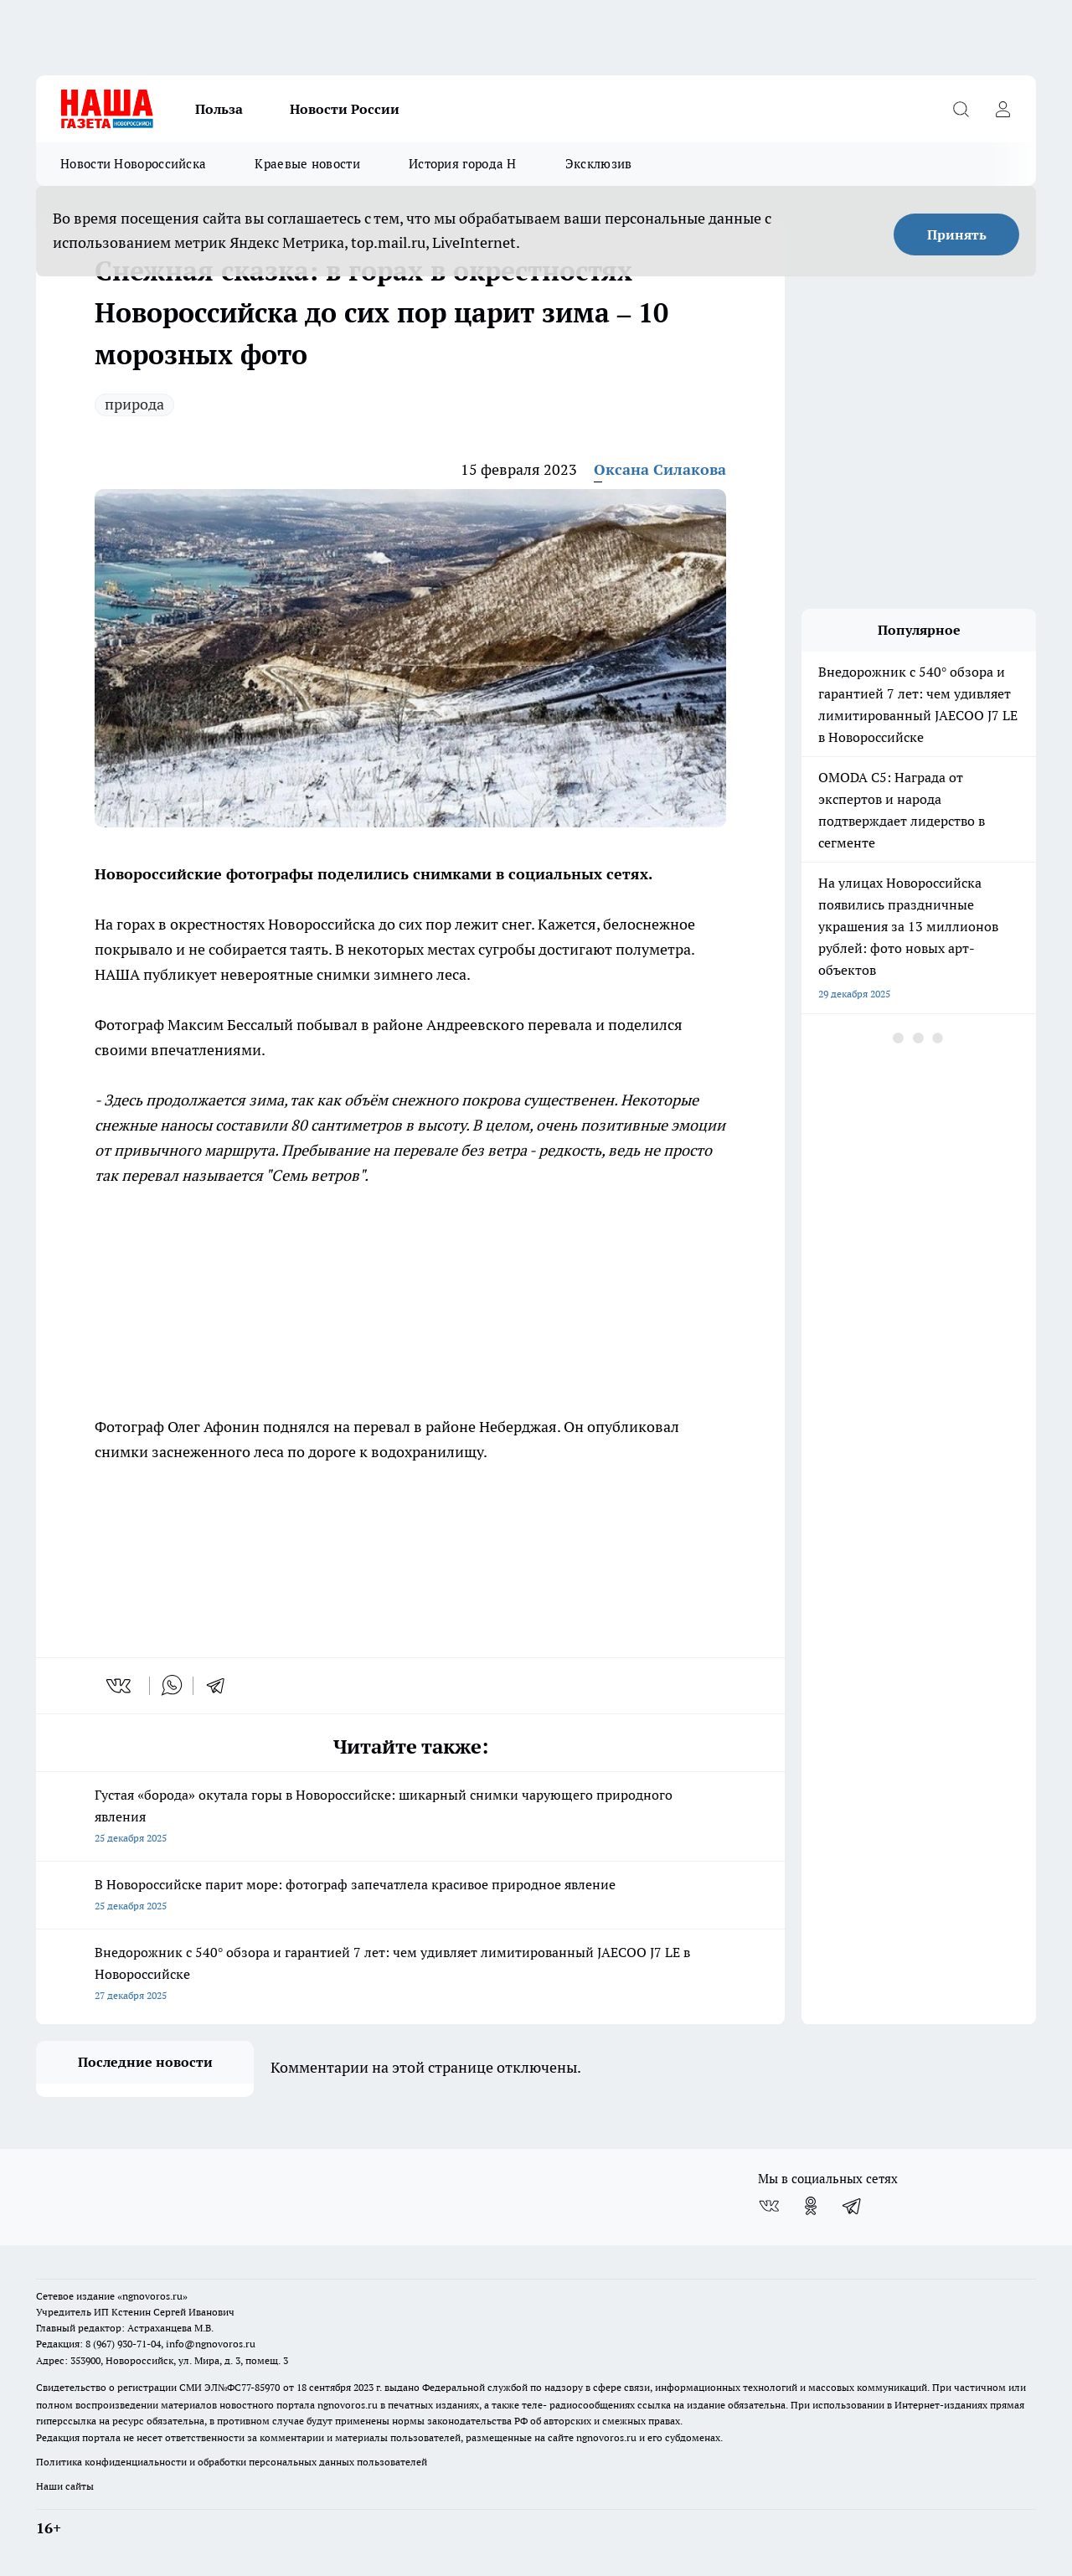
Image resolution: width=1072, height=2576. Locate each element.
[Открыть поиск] (960, 109)
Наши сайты (65, 2486)
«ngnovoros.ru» (152, 2296)
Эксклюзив (598, 164)
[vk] (120, 1686)
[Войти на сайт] (1002, 109)
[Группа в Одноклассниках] (811, 2206)
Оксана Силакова (660, 469)
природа (134, 404)
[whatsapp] (172, 1686)
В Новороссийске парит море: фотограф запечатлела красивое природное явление (410, 1896)
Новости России (344, 108)
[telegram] (221, 1686)
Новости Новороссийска (133, 164)
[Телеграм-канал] (853, 2206)
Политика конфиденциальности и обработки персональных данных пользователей (231, 2461)
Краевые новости (307, 164)
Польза (219, 108)
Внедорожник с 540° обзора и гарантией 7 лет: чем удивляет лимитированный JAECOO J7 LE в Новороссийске (410, 1975)
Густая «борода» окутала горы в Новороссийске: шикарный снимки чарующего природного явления (410, 1817)
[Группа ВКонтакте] (769, 2206)
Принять (957, 234)
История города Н (463, 164)
